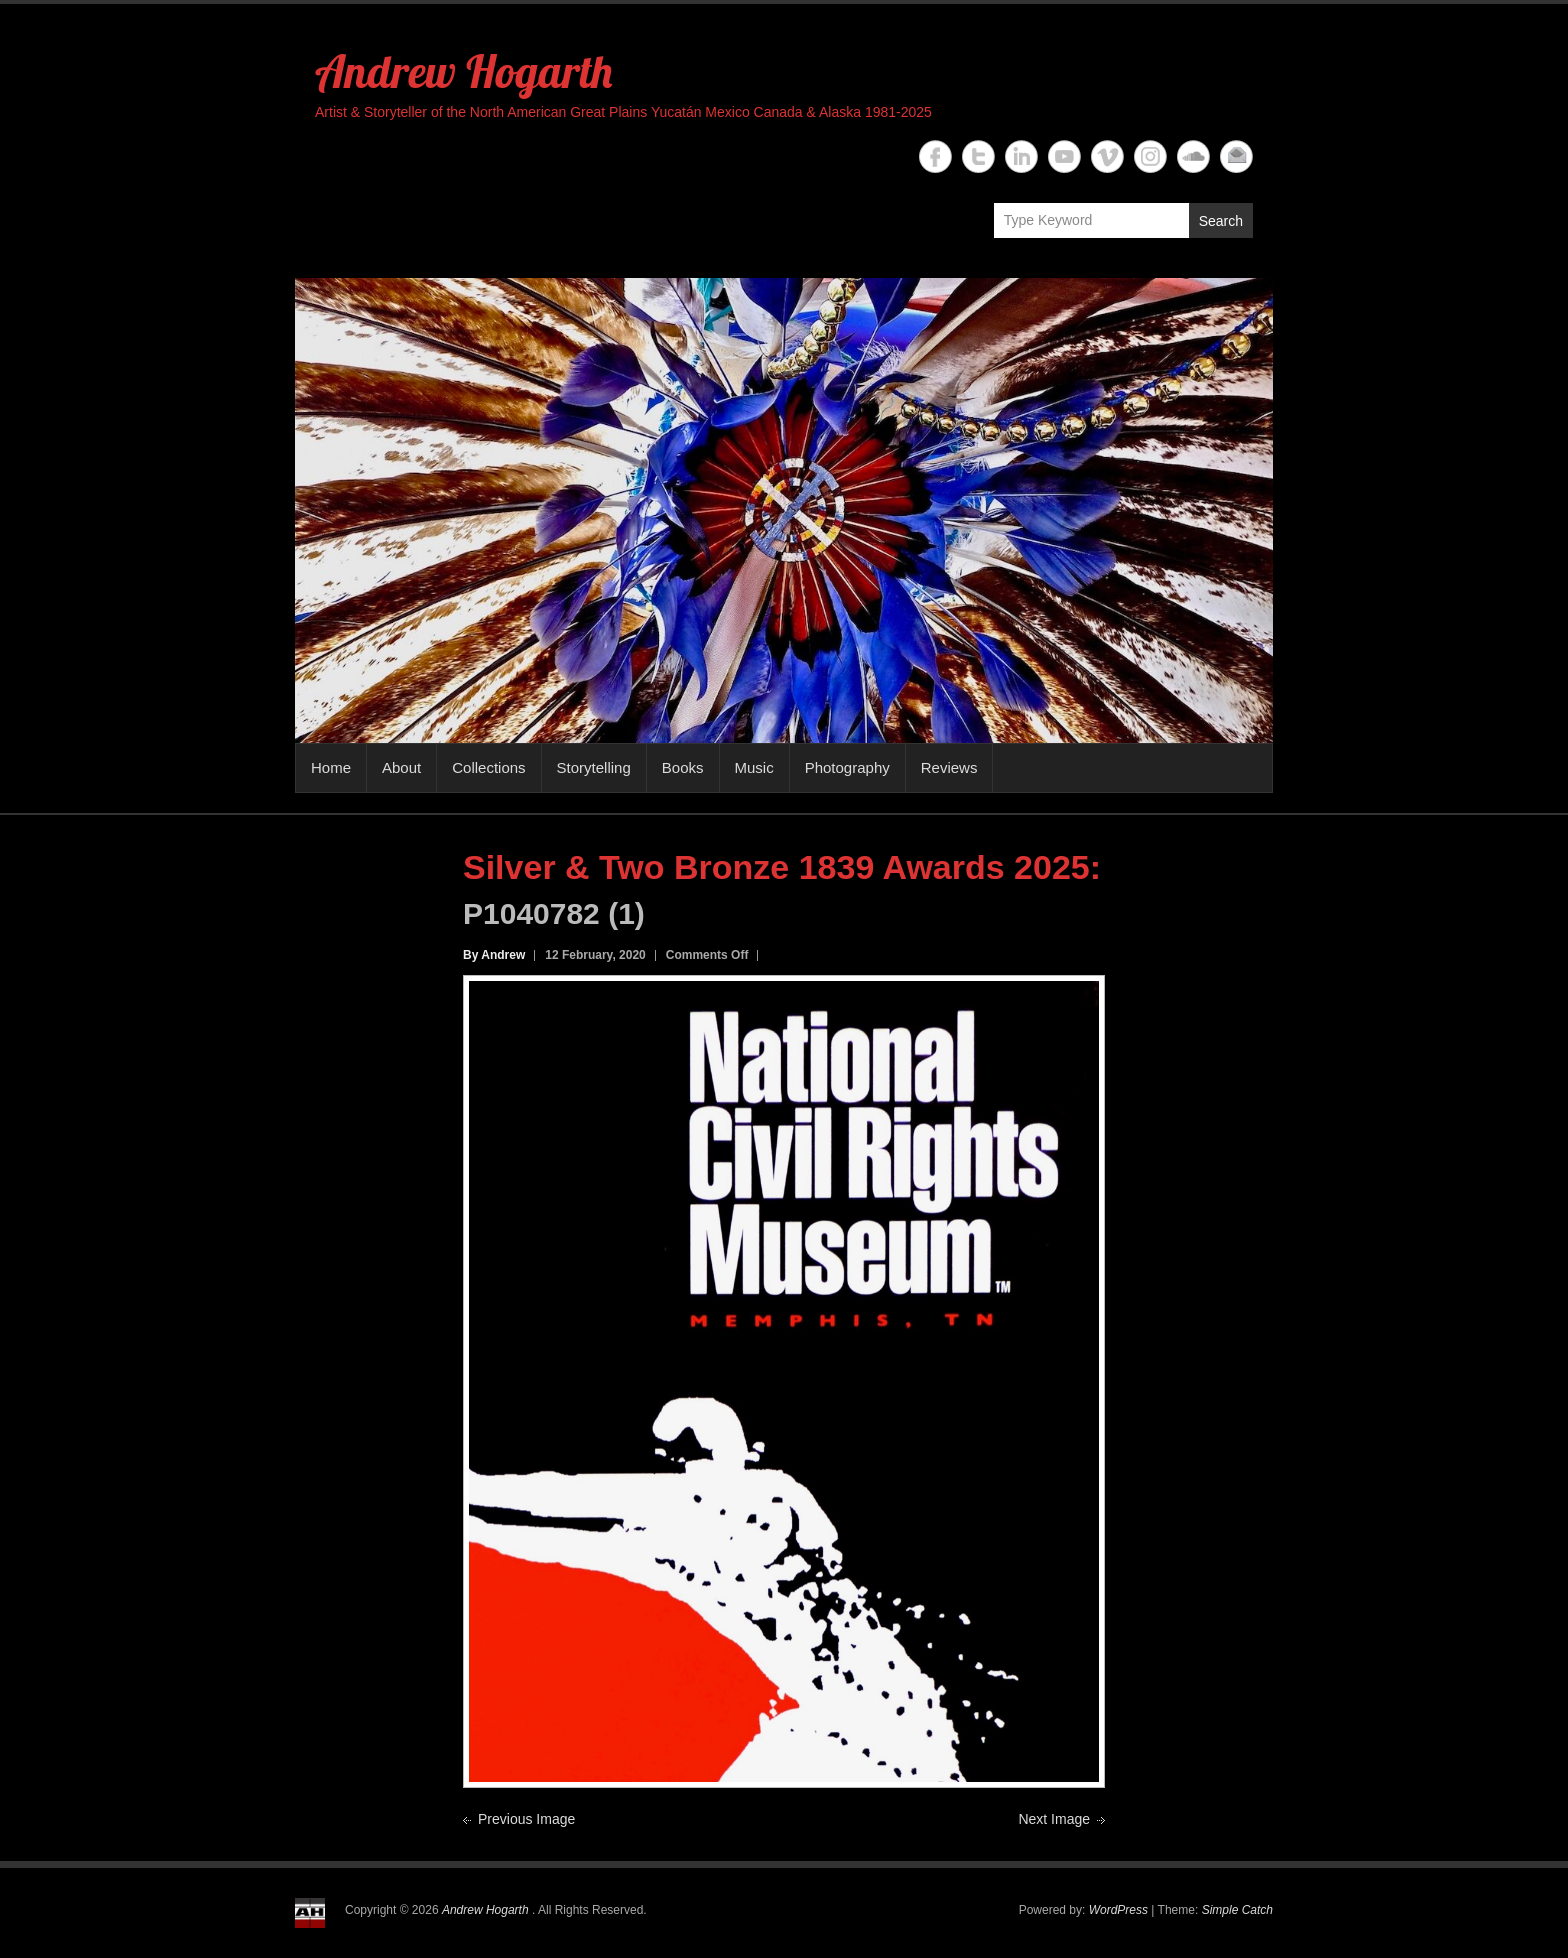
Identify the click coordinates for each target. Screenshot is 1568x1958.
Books (683, 767)
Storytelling (594, 767)
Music (754, 767)
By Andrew (494, 955)
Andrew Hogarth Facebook (935, 156)
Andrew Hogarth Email (1236, 156)
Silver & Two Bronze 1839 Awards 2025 (776, 867)
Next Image (1054, 1819)
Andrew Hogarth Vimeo (1107, 156)
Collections (488, 767)
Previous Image (526, 1819)
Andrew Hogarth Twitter (978, 156)
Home (331, 767)
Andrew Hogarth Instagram (1150, 156)
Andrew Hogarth (463, 71)
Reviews (949, 767)
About (401, 767)
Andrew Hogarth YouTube (1064, 156)
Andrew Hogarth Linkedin (1021, 156)
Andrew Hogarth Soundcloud (1193, 156)
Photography (847, 767)
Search (1221, 221)
